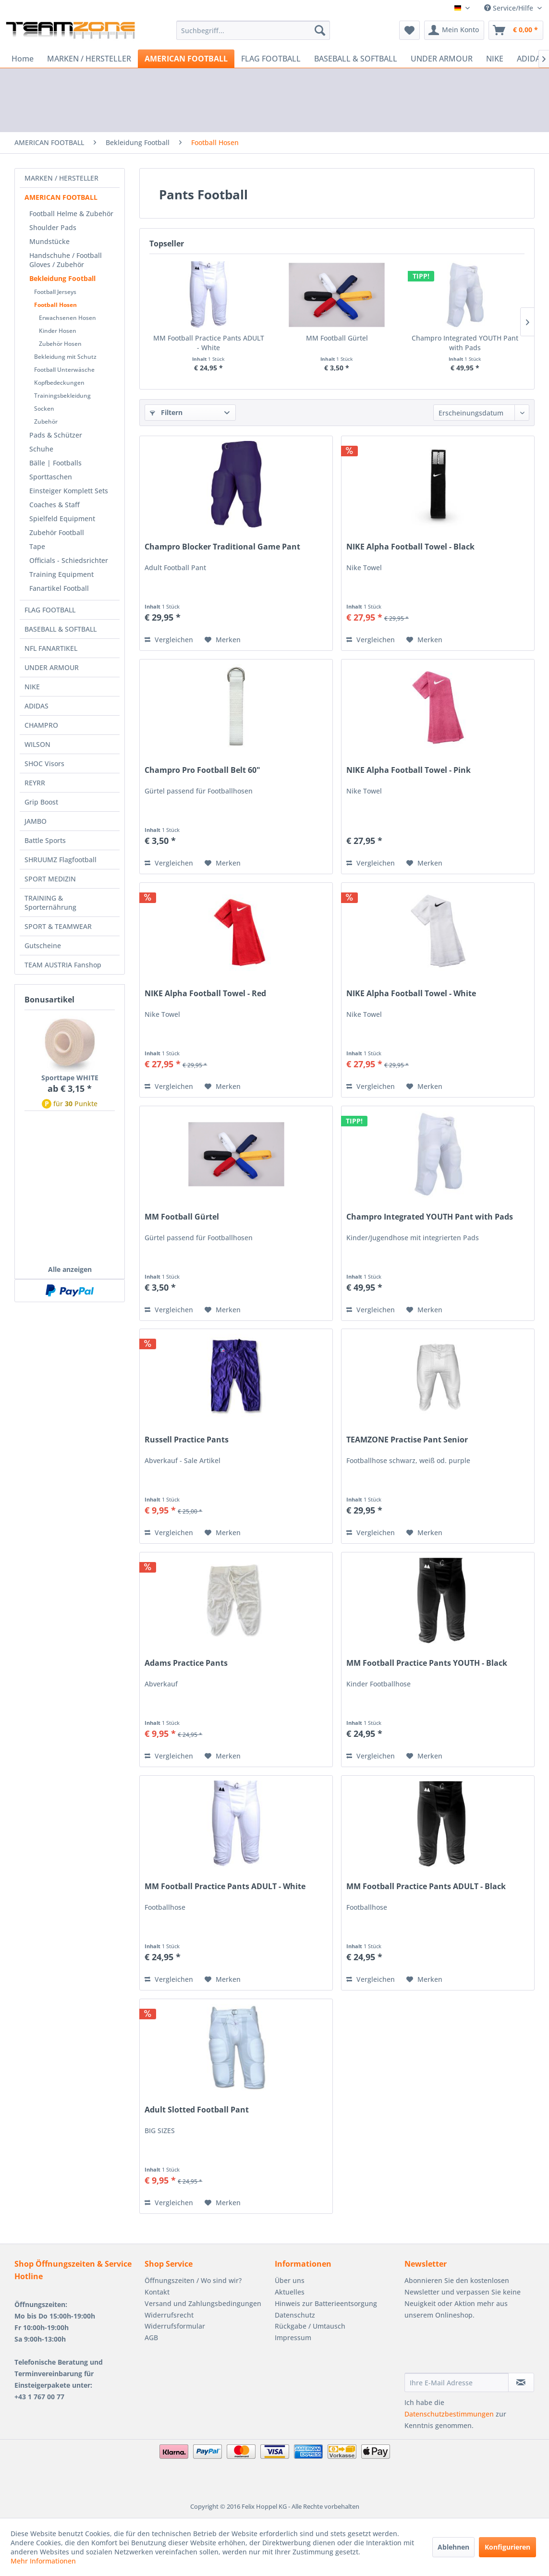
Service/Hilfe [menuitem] (509, 7)
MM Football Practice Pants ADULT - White (208, 342)
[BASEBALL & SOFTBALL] (355, 58)
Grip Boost (41, 801)
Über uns (290, 2280)
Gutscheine (42, 945)
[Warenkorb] (515, 30)
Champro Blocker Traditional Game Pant (222, 547)
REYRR (34, 782)
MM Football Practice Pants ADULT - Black (426, 1886)
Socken (44, 408)
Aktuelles (290, 2291)
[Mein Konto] (454, 30)
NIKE (32, 686)
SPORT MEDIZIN (50, 878)
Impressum (293, 2337)
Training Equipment (61, 574)
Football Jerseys (55, 292)
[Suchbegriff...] (253, 30)
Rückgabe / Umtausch (310, 2326)
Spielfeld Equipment (62, 518)
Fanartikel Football (59, 588)
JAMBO (35, 821)
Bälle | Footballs (55, 462)
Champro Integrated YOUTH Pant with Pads (465, 342)
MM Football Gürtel (337, 337)
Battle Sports (45, 840)
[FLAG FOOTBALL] (270, 58)
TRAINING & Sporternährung (50, 902)
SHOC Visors (44, 763)
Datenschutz (295, 2315)
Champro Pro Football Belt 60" (202, 770)
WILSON (37, 744)
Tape (37, 546)
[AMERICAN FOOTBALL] (186, 58)
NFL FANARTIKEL (50, 648)
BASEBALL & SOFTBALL (60, 629)
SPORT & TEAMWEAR (58, 926)
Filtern (166, 412)
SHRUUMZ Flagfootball (60, 859)
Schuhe (41, 448)
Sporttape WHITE (69, 1077)
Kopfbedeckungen (59, 382)
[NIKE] (494, 58)
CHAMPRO (41, 725)
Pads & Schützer (55, 435)
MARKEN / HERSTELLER (61, 178)
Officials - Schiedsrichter (68, 560)
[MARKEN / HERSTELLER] (89, 58)
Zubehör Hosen (60, 344)
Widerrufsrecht (169, 2315)
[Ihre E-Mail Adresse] (456, 2382)
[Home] (22, 58)
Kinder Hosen (57, 331)
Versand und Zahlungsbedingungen (203, 2303)
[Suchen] (320, 30)
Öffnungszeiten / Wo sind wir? (193, 2280)
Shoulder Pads (52, 227)
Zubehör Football (56, 532)
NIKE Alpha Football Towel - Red (205, 994)
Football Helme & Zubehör (71, 213)
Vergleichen (169, 639)
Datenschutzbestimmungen (449, 2413)
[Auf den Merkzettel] (223, 640)
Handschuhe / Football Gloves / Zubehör (65, 260)
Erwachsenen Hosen (67, 318)
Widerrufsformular (175, 2326)
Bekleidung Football (62, 278)
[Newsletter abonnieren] (521, 2382)
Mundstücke (49, 241)
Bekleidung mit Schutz (65, 357)
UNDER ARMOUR (51, 667)
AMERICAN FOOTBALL (61, 197)
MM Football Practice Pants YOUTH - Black (426, 1663)
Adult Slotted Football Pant (197, 2110)
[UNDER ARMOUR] (441, 58)
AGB (151, 2337)
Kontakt (157, 2291)
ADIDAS (36, 705)
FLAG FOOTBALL (49, 609)
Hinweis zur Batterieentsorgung (326, 2303)
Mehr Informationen (43, 2560)
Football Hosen (55, 305)
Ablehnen (453, 2547)
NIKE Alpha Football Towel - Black (410, 547)
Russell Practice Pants (187, 1440)
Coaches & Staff (54, 504)
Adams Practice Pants (186, 1663)
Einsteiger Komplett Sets (68, 490)
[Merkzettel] (409, 30)
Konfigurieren (507, 2547)
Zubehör (46, 421)
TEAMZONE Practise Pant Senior (407, 1440)
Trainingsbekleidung (62, 395)
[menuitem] (253, 30)
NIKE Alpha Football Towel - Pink (408, 770)
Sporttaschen (50, 476)
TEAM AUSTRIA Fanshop (62, 964)
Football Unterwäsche (64, 370)
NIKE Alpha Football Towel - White (411, 994)
